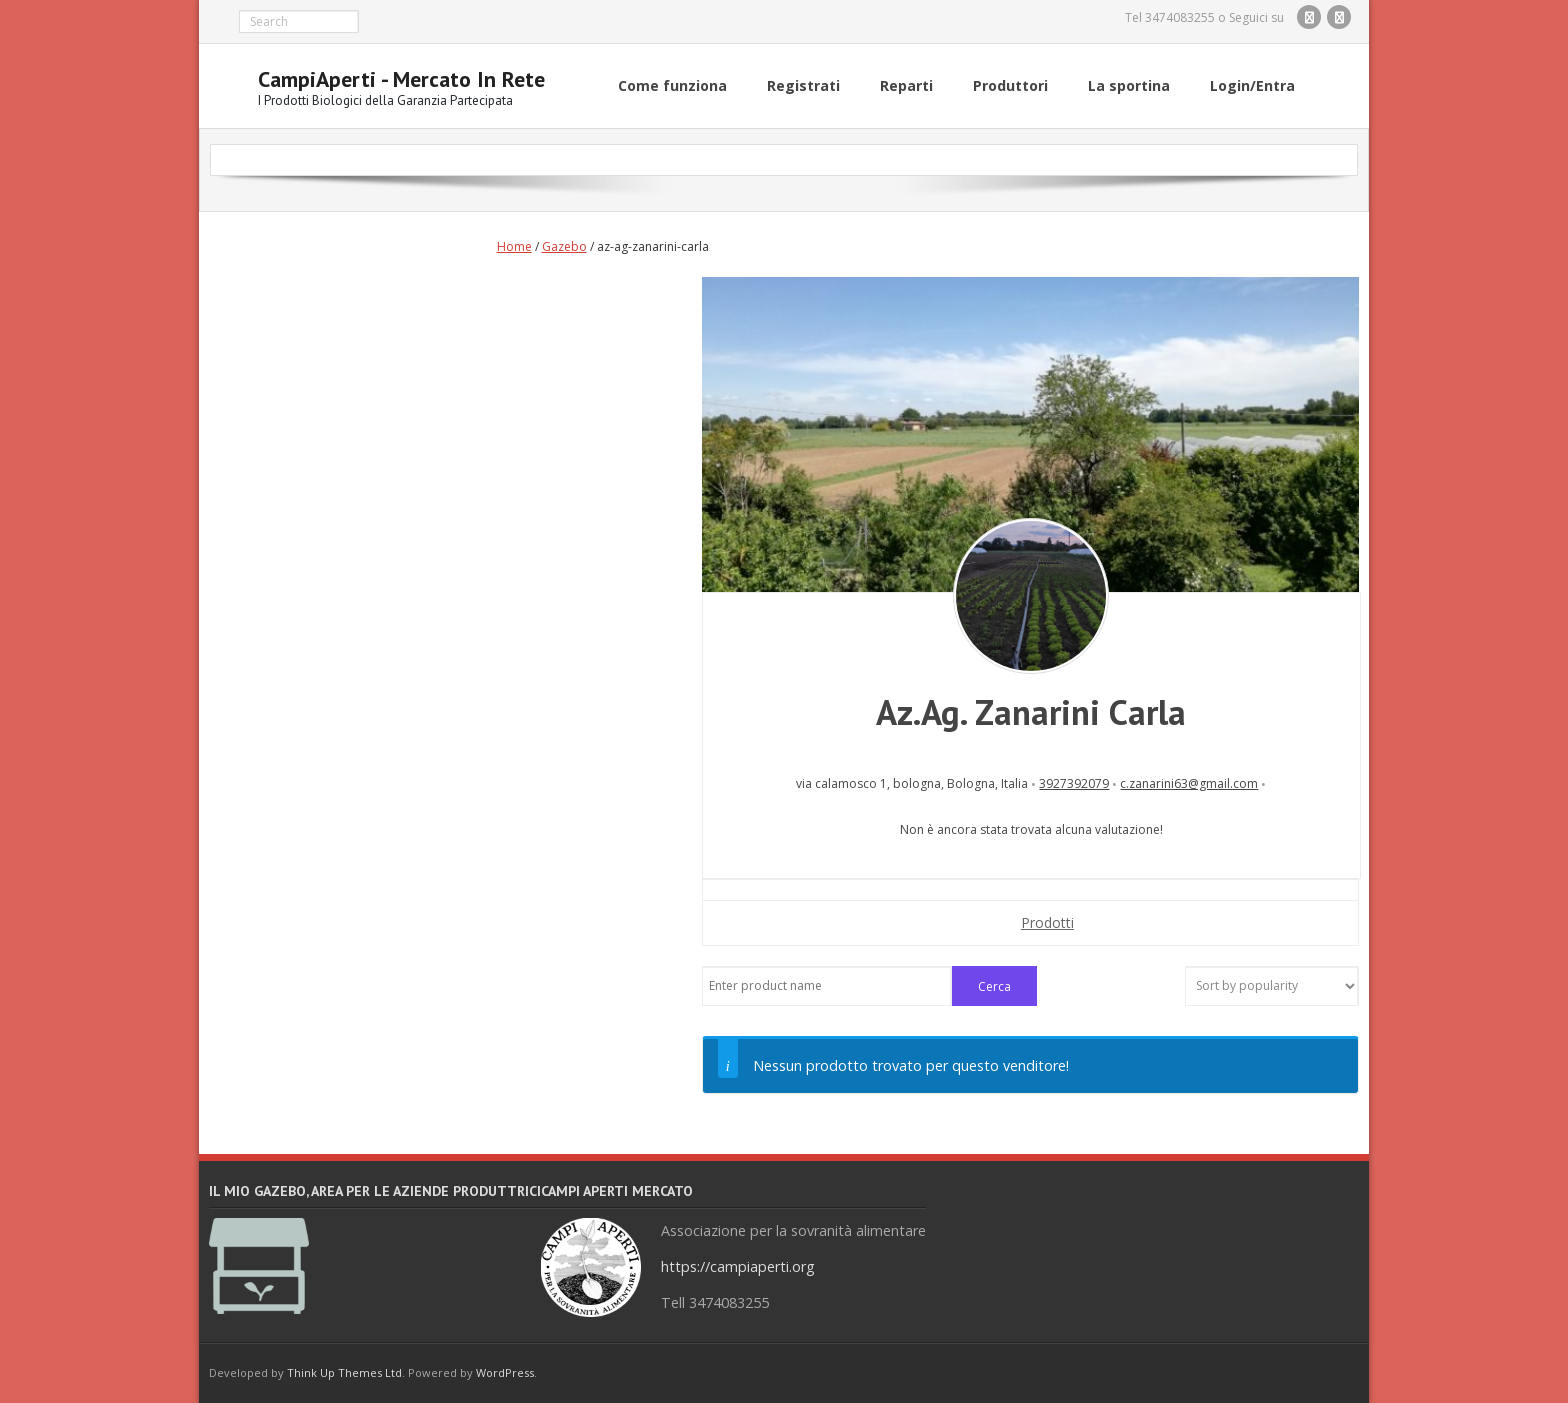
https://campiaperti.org (738, 1266)
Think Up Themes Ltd (344, 1372)
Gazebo (564, 246)
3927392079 (1074, 783)
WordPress (505, 1372)
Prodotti (1047, 922)
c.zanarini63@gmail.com (1189, 783)
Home (514, 246)
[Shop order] (1272, 986)
